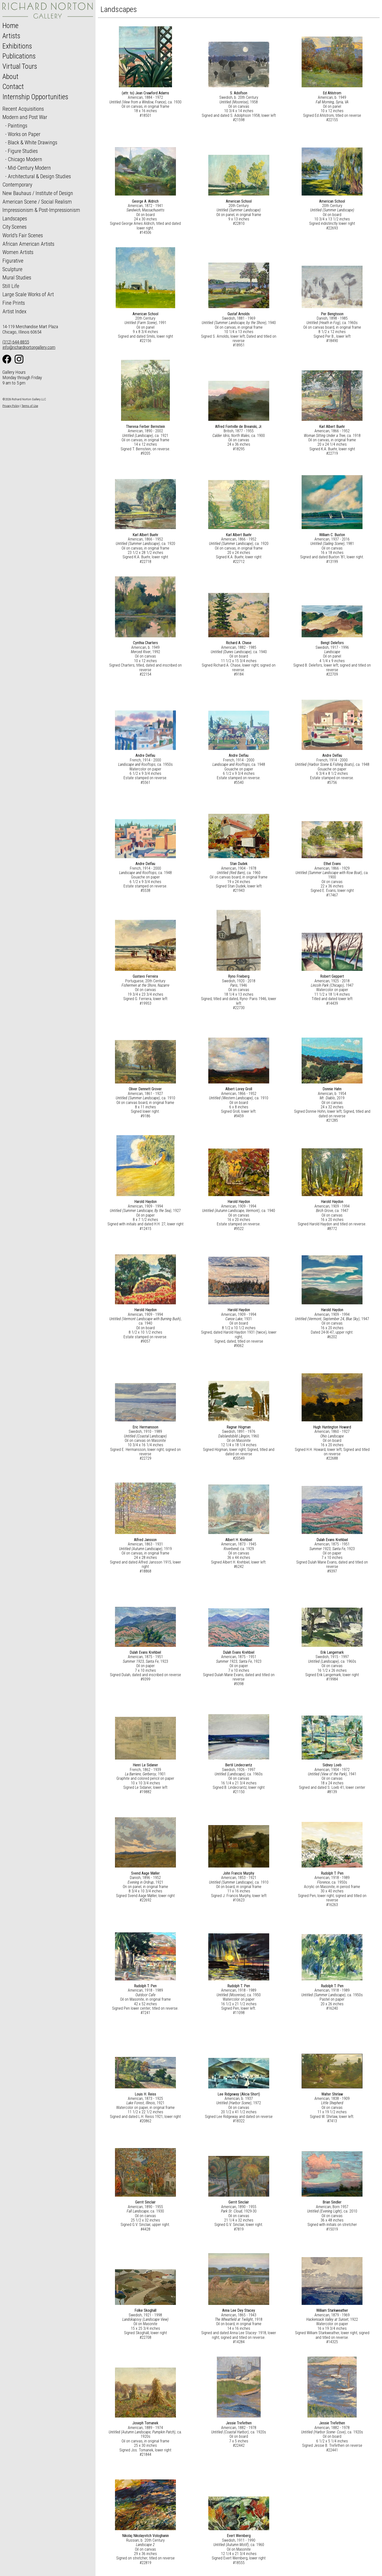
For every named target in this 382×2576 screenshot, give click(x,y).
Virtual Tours (19, 66)
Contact (13, 86)
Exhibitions (17, 46)
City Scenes (14, 227)
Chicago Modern (25, 159)
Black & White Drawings (32, 142)
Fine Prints (13, 303)
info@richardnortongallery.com (28, 347)
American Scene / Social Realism (37, 201)
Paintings (17, 125)
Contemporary (17, 184)
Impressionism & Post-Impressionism (41, 210)
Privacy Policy (10, 406)
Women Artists (17, 252)
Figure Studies (23, 151)
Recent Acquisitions (23, 109)
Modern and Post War (24, 117)
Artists (11, 36)
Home (10, 25)
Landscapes (14, 218)
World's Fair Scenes (22, 235)
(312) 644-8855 (15, 342)
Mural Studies (16, 277)
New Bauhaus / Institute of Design (37, 193)
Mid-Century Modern (29, 168)
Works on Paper (24, 134)
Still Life (10, 286)
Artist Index (14, 311)
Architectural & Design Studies (39, 176)
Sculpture (12, 269)
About (10, 76)
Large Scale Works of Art (28, 294)
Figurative (12, 260)
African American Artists (28, 244)
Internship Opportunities (35, 97)
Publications (19, 56)
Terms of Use (29, 406)
